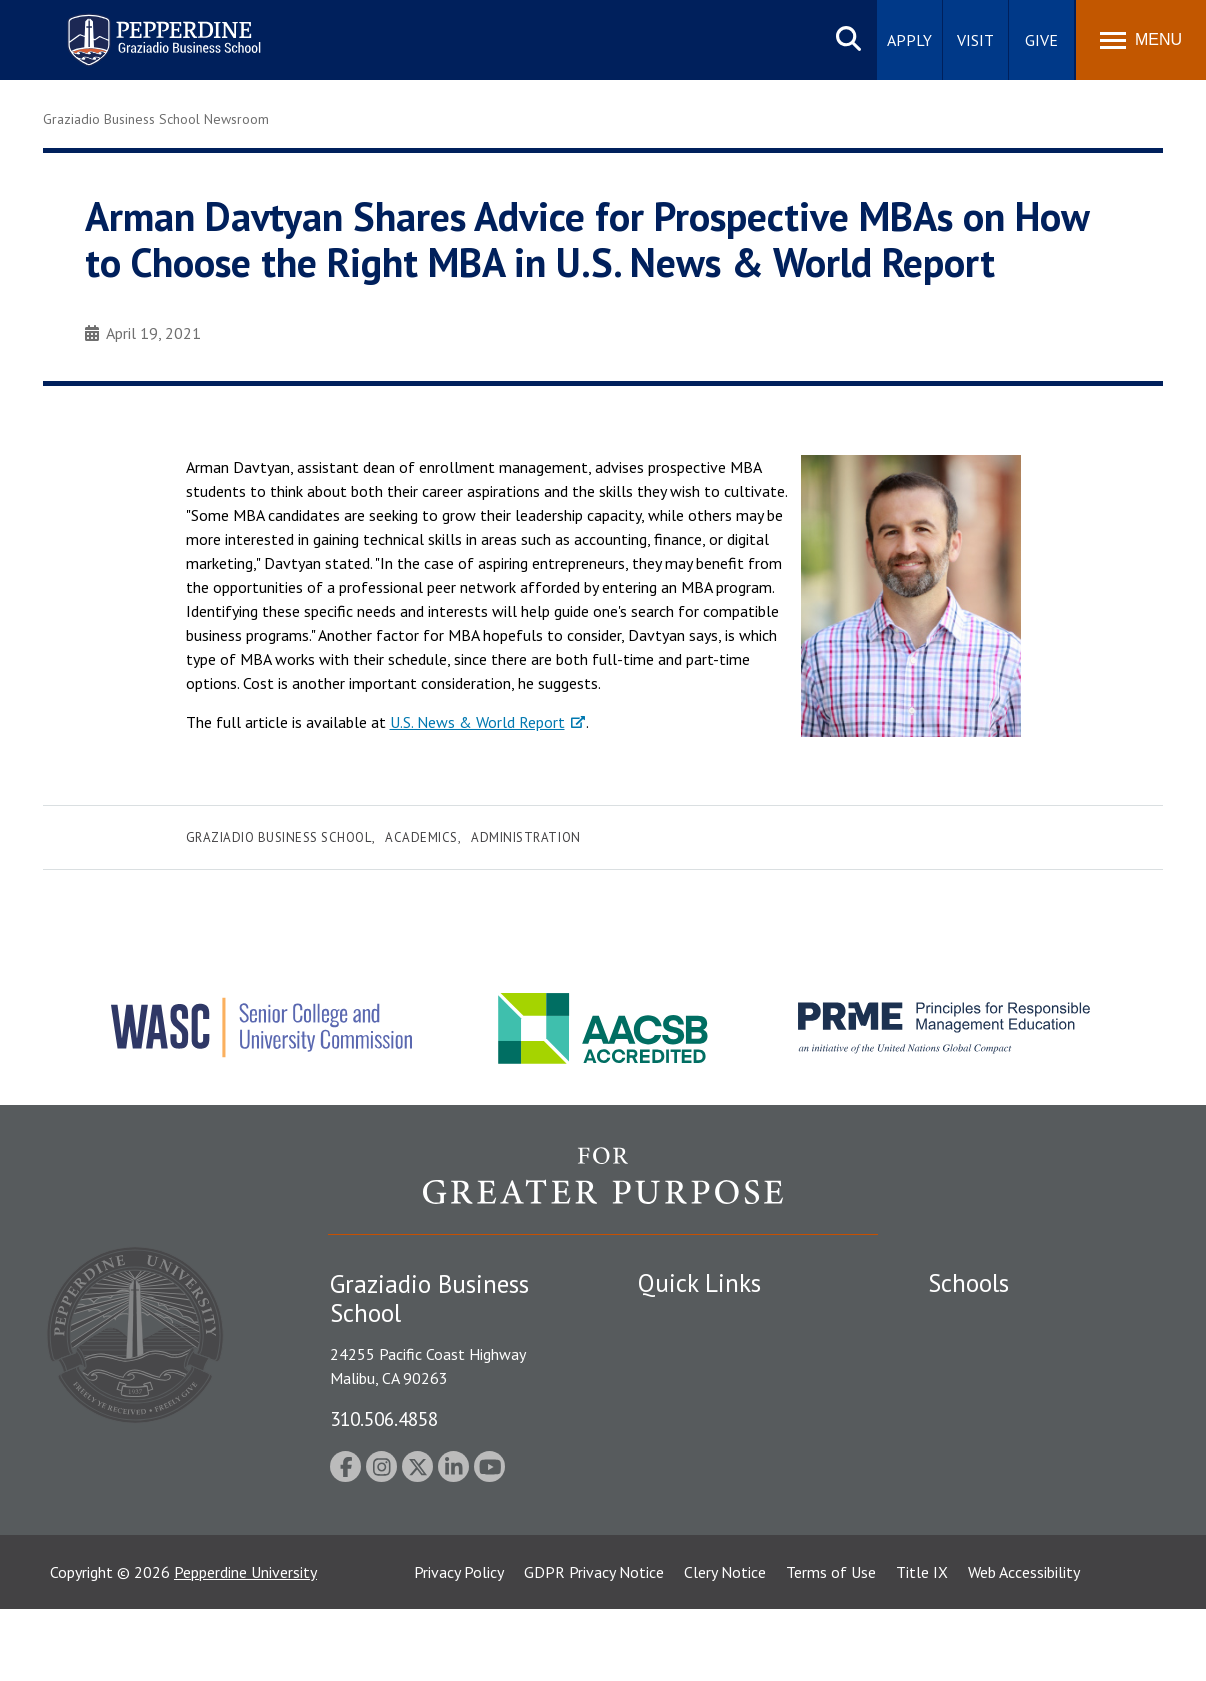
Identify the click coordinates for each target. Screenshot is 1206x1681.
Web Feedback (685, 1564)
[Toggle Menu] (1141, 40)
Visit (975, 40)
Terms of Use (831, 1644)
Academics (421, 837)
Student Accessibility (707, 1390)
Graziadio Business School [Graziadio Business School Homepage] (1015, 1390)
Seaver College (978, 1321)
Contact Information (708, 1495)
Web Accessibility (1024, 1644)
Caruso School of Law (1002, 1356)
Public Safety (682, 1356)
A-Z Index (670, 1530)
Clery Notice (725, 1644)
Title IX (922, 1644)
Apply (909, 40)
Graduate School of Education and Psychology (1043, 1435)
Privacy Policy (459, 1644)
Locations (671, 1321)
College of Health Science (1015, 1516)
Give (1041, 40)
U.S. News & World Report (477, 722)
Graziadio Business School (279, 837)
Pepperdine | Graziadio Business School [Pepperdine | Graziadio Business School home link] (138, 27)
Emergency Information (717, 1425)
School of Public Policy (1005, 1481)
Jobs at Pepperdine (700, 1460)
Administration (525, 837)
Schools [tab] (968, 1283)
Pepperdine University (245, 1644)
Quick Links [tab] (699, 1283)
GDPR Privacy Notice (594, 1644)
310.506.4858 (384, 1418)
